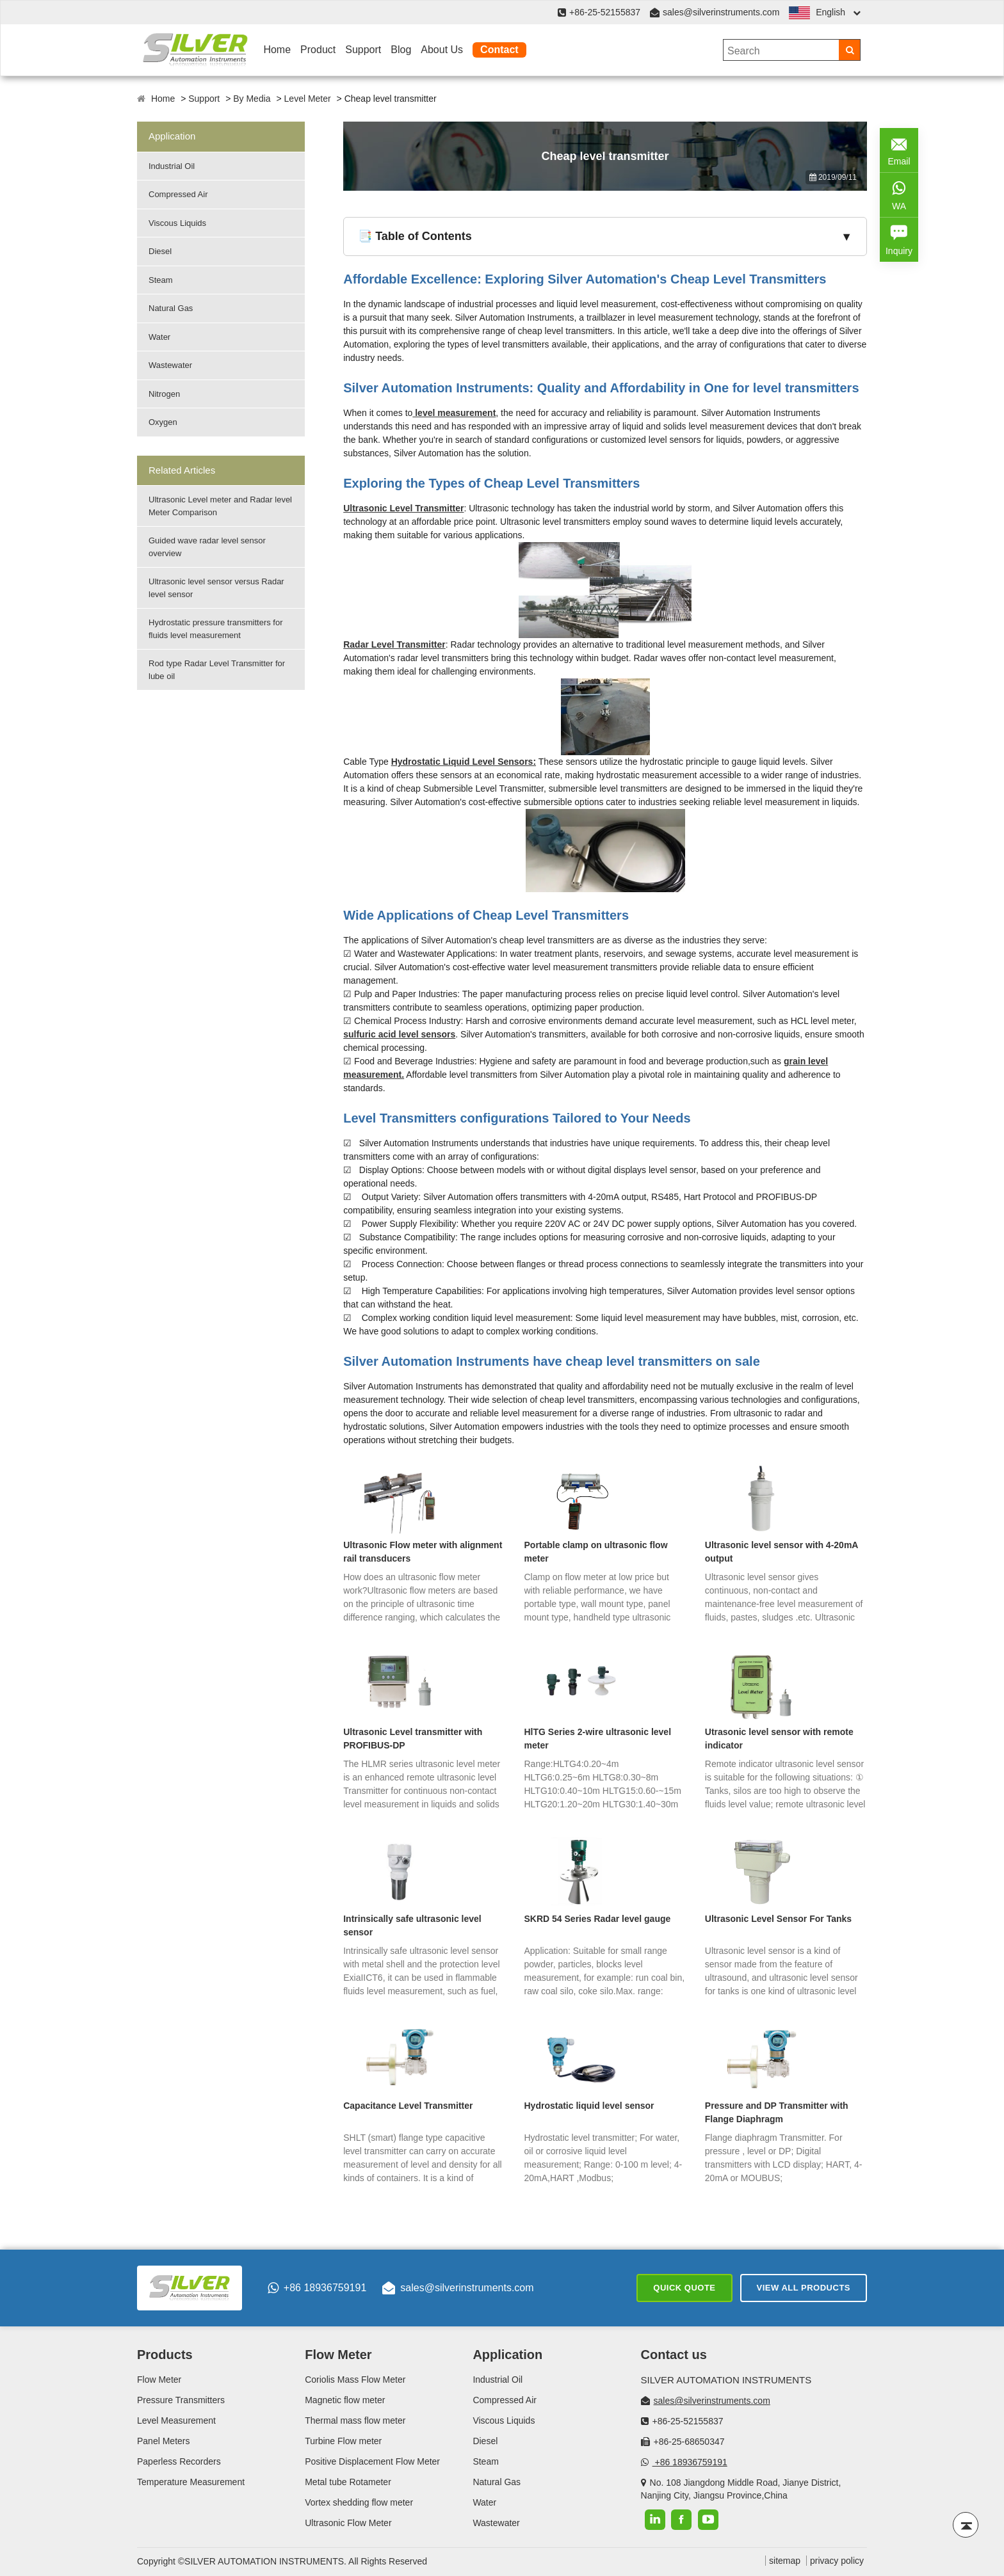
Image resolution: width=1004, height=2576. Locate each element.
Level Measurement (176, 2420)
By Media (251, 98)
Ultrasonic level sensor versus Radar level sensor (216, 588)
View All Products (803, 2287)
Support (363, 49)
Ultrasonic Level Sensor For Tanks (778, 1919)
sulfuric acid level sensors (399, 1034)
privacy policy (837, 2561)
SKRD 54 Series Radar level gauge (597, 1919)
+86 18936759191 (317, 2288)
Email (899, 149)
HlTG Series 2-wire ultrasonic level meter (598, 1738)
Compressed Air (178, 194)
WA (899, 194)
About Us (442, 49)
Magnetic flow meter (345, 2400)
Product (318, 49)
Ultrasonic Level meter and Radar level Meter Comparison (220, 506)
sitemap (784, 2561)
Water (159, 337)
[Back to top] (965, 2525)
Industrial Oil (172, 166)
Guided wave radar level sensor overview (207, 547)
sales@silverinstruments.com (721, 12)
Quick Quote (684, 2287)
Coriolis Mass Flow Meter (355, 2379)
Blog (401, 49)
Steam (161, 280)
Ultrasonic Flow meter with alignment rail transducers (422, 1552)
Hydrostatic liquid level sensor (589, 2105)
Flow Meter (159, 2379)
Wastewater (170, 365)
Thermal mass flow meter (355, 2420)
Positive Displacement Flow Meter (372, 2461)
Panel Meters (163, 2441)
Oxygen (163, 422)
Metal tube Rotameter (348, 2482)
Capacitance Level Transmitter (408, 2105)
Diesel (160, 251)
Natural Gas (171, 308)
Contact (499, 49)
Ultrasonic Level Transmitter (403, 508)
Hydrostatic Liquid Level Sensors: (463, 761)
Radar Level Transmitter (394, 644)
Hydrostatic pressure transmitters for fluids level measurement (216, 629)
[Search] (849, 50)
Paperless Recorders (179, 2461)
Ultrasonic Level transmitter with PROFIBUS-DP (412, 1738)
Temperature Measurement (191, 2482)
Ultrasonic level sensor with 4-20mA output (781, 1552)
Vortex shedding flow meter (359, 2502)
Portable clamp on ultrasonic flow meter (596, 1552)
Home (277, 49)
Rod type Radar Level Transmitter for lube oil (217, 670)
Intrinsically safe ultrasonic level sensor (412, 1925)
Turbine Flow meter (343, 2441)
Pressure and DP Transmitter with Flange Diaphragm (776, 2112)
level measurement (454, 413)
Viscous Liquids (177, 223)
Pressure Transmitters (181, 2400)
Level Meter (307, 98)
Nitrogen (164, 394)
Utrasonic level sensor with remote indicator (779, 1738)
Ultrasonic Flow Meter (348, 2523)
